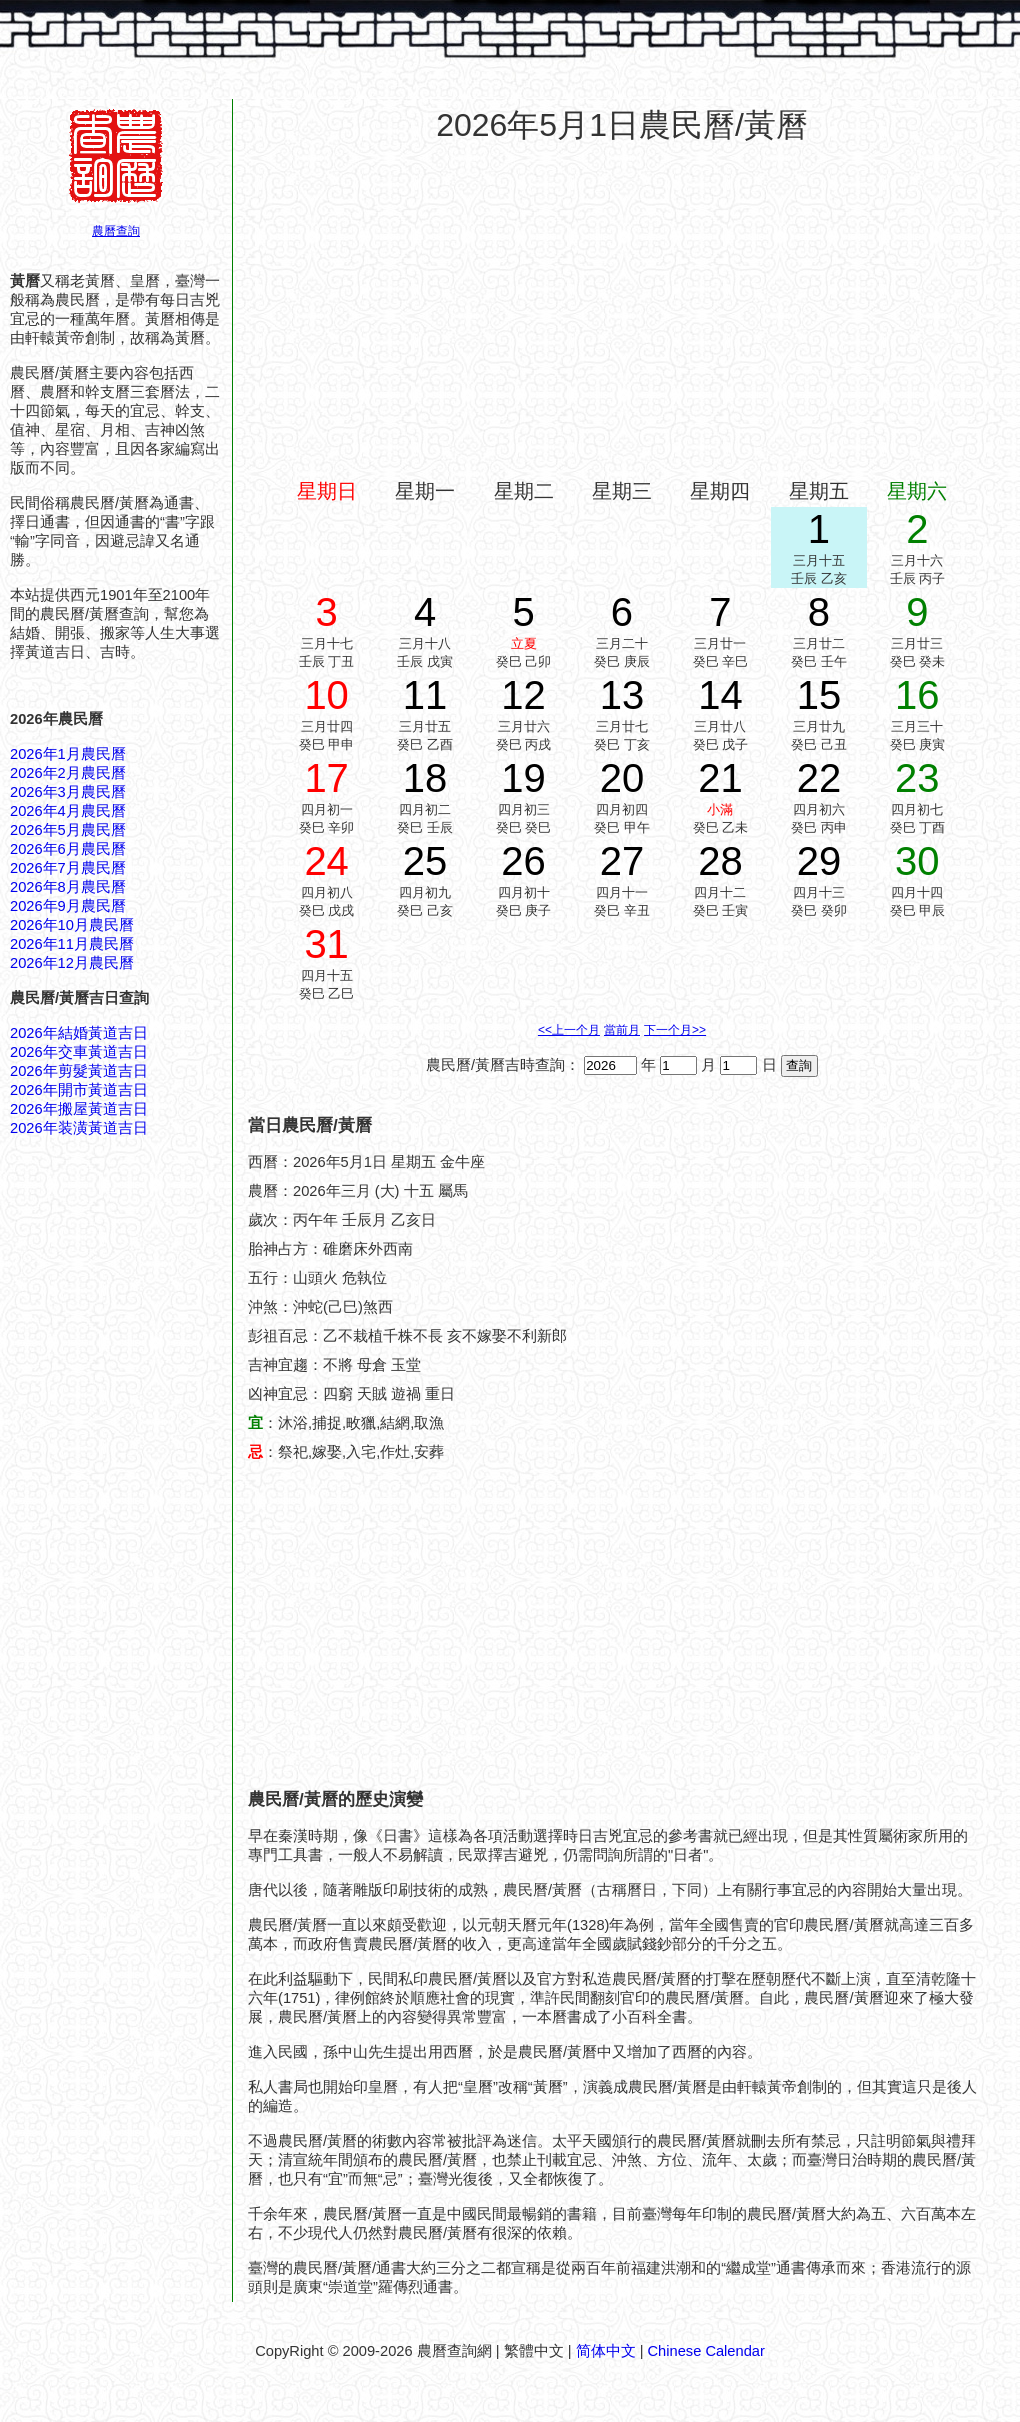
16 (917, 695)
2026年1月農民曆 (68, 754)
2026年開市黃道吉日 (79, 1090)
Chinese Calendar (706, 2351)
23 (917, 778)
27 (622, 861)
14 (720, 695)
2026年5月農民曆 (68, 830)
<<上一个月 (569, 1030)
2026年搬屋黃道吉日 (79, 1109)
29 (819, 861)
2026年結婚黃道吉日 (79, 1033)
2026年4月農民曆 (68, 811)
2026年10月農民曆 (72, 925)
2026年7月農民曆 (68, 868)
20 (622, 778)
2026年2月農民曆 (68, 773)
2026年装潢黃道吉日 (79, 1128)
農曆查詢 (116, 231)
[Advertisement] (622, 304)
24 (326, 861)
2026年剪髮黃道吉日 (79, 1071)
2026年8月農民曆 (68, 887)
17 (326, 778)
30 (917, 861)
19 (523, 778)
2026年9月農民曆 (68, 906)
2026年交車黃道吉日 (79, 1052)
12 (523, 695)
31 (326, 944)
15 (819, 695)
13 (622, 695)
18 (425, 778)
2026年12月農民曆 (72, 963)
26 (523, 861)
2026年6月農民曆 (68, 849)
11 (425, 695)
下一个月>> (675, 1030)
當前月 (622, 1030)
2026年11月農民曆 (72, 944)
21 (720, 778)
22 (819, 778)
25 (425, 861)
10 (326, 695)
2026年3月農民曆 (68, 792)
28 (720, 861)
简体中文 (606, 2351)
